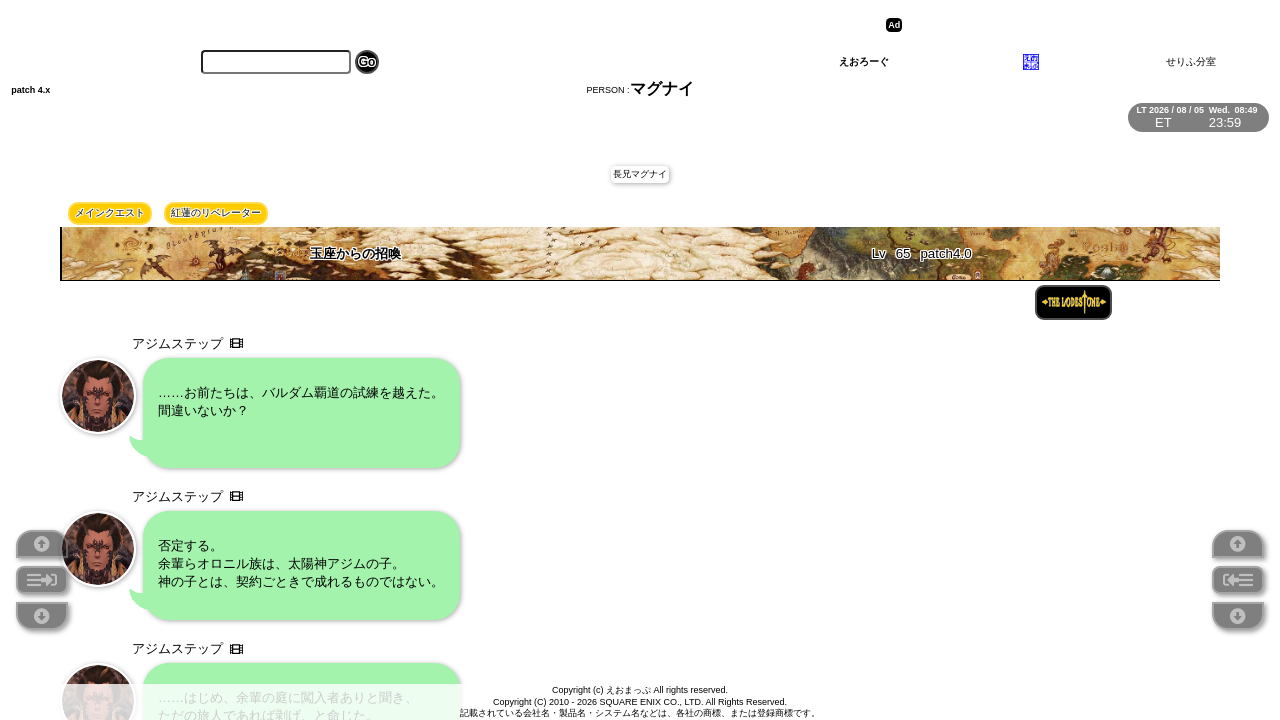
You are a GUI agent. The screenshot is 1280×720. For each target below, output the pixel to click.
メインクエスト (110, 212)
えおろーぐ (864, 61)
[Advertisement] (1062, 25)
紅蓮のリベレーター (216, 212)
